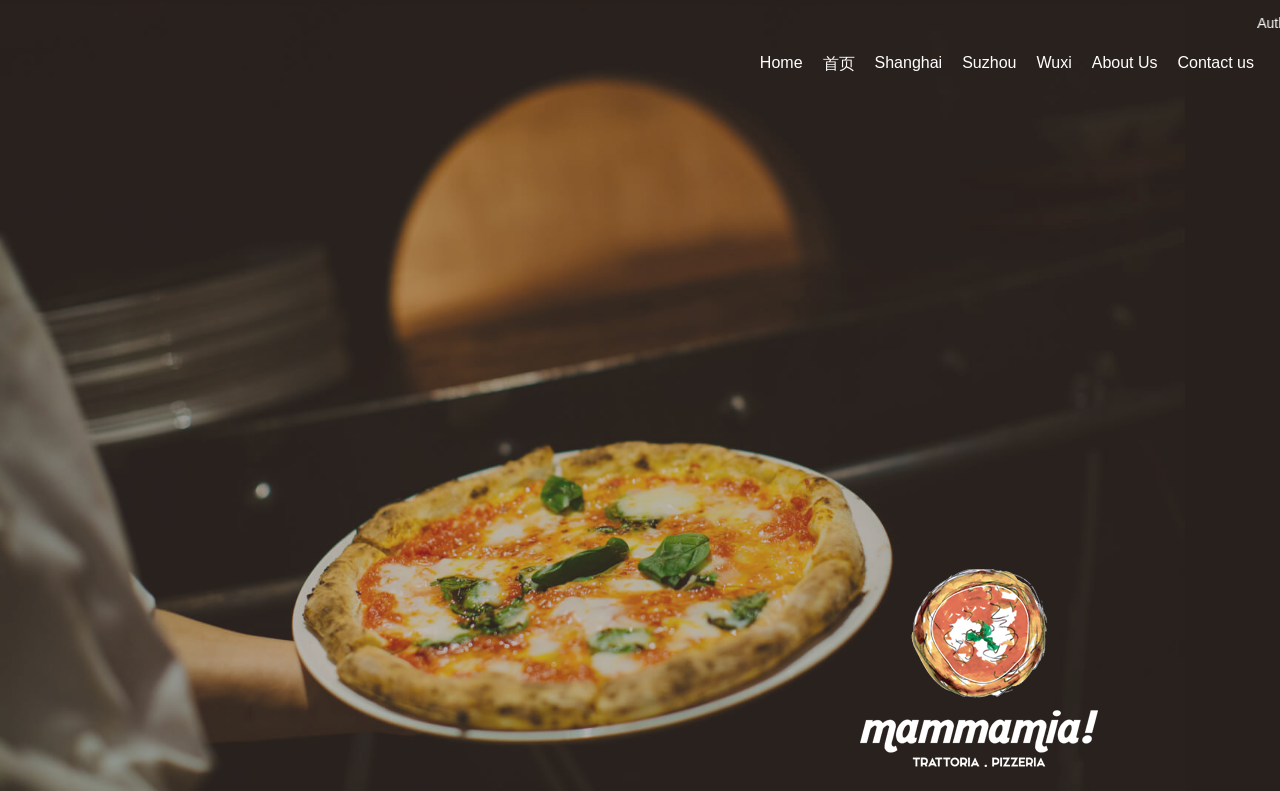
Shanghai (909, 62)
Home (781, 62)
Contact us (1216, 62)
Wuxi (1053, 62)
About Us (1125, 62)
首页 (839, 63)
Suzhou (989, 62)
